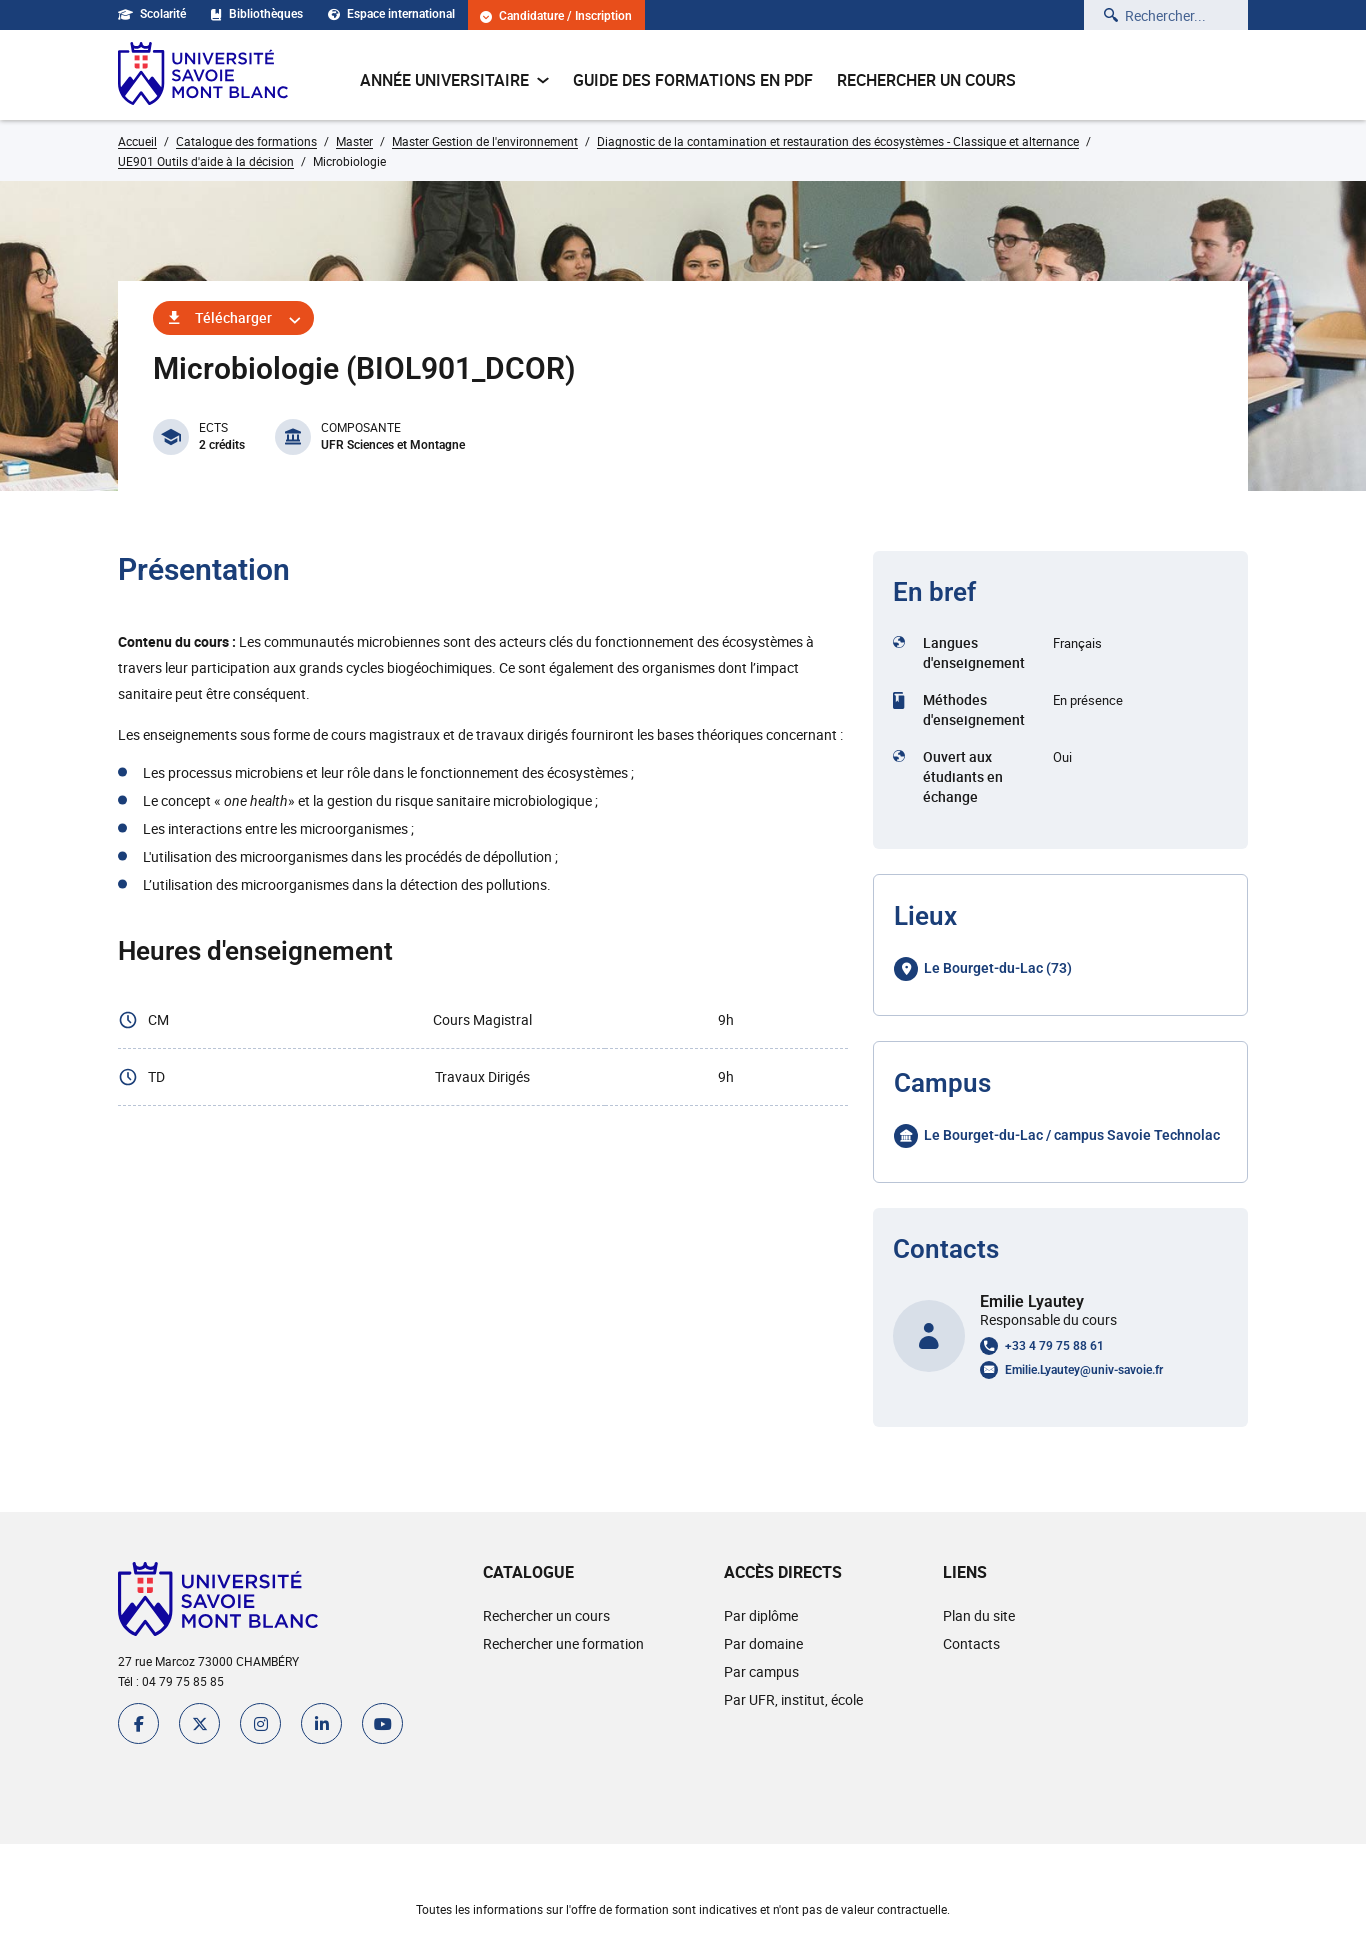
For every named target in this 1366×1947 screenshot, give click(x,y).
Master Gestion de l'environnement (485, 141)
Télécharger (233, 317)
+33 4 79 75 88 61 (1054, 1346)
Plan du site (979, 1615)
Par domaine (763, 1643)
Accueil (137, 141)
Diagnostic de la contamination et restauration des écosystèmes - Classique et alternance (838, 141)
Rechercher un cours (926, 80)
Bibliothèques (257, 14)
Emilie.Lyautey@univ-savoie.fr (1084, 1370)
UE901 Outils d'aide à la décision (206, 161)
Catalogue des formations (246, 141)
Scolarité (152, 14)
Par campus (761, 1671)
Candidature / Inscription (556, 16)
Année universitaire (454, 80)
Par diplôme (761, 1615)
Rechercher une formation (563, 1643)
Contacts (971, 1643)
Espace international (391, 14)
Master (354, 141)
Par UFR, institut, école (793, 1699)
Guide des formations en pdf (693, 80)
